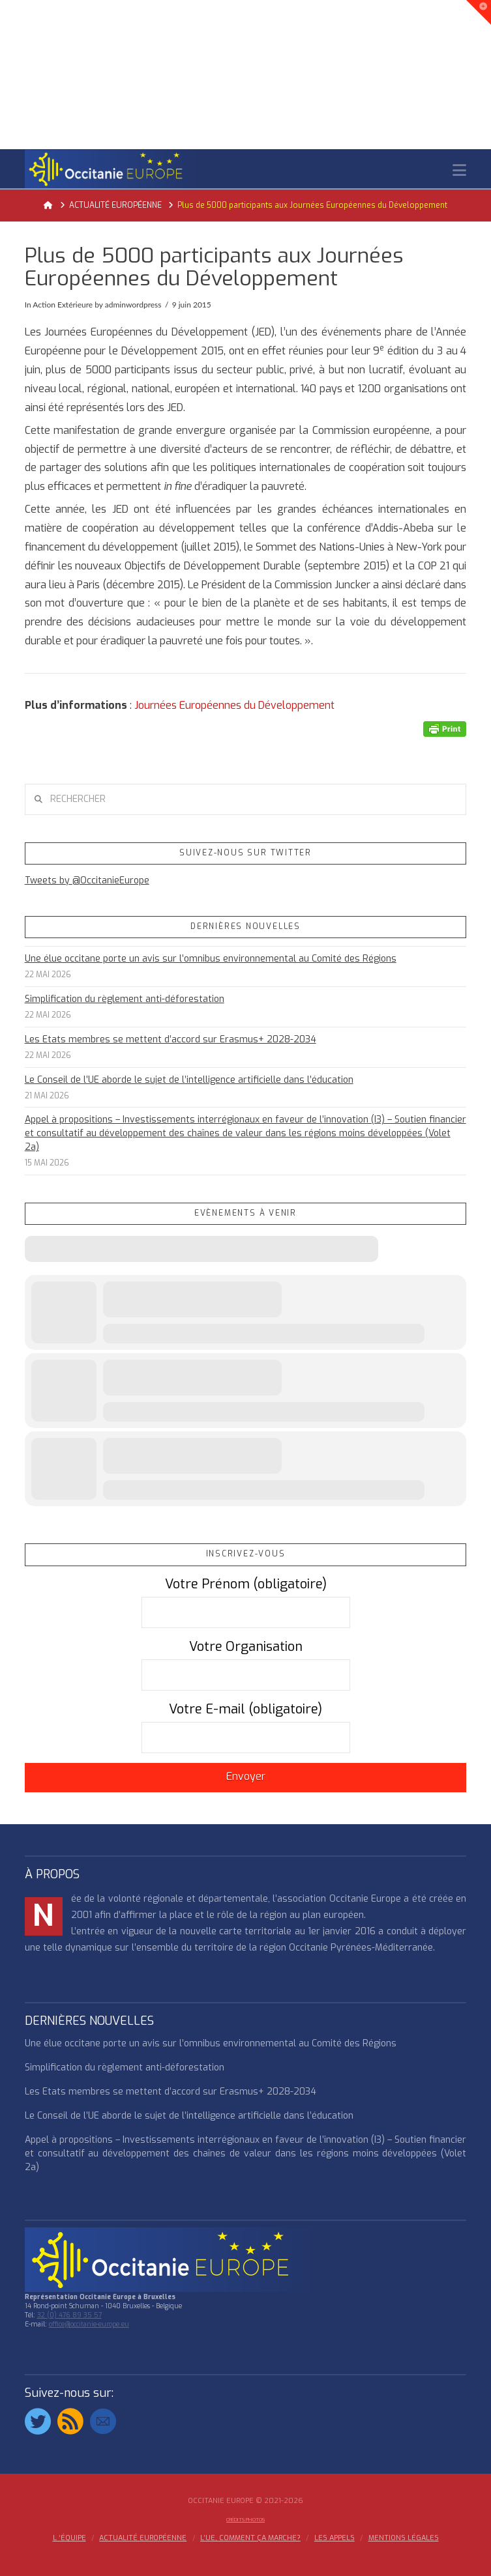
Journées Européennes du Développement (234, 705)
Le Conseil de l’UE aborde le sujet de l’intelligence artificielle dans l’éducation (189, 1080)
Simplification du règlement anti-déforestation (124, 999)
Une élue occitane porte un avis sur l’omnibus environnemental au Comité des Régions (210, 958)
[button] (459, 170)
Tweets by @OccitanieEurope (87, 880)
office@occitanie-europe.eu (89, 2324)
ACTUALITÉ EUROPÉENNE (142, 2538)
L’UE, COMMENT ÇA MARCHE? (250, 2538)
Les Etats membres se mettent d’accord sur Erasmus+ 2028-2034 (170, 1039)
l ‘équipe (69, 2538)
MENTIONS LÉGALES (403, 2538)
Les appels (334, 2538)
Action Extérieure (63, 304)
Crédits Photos (245, 2519)
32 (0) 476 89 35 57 (69, 2315)
